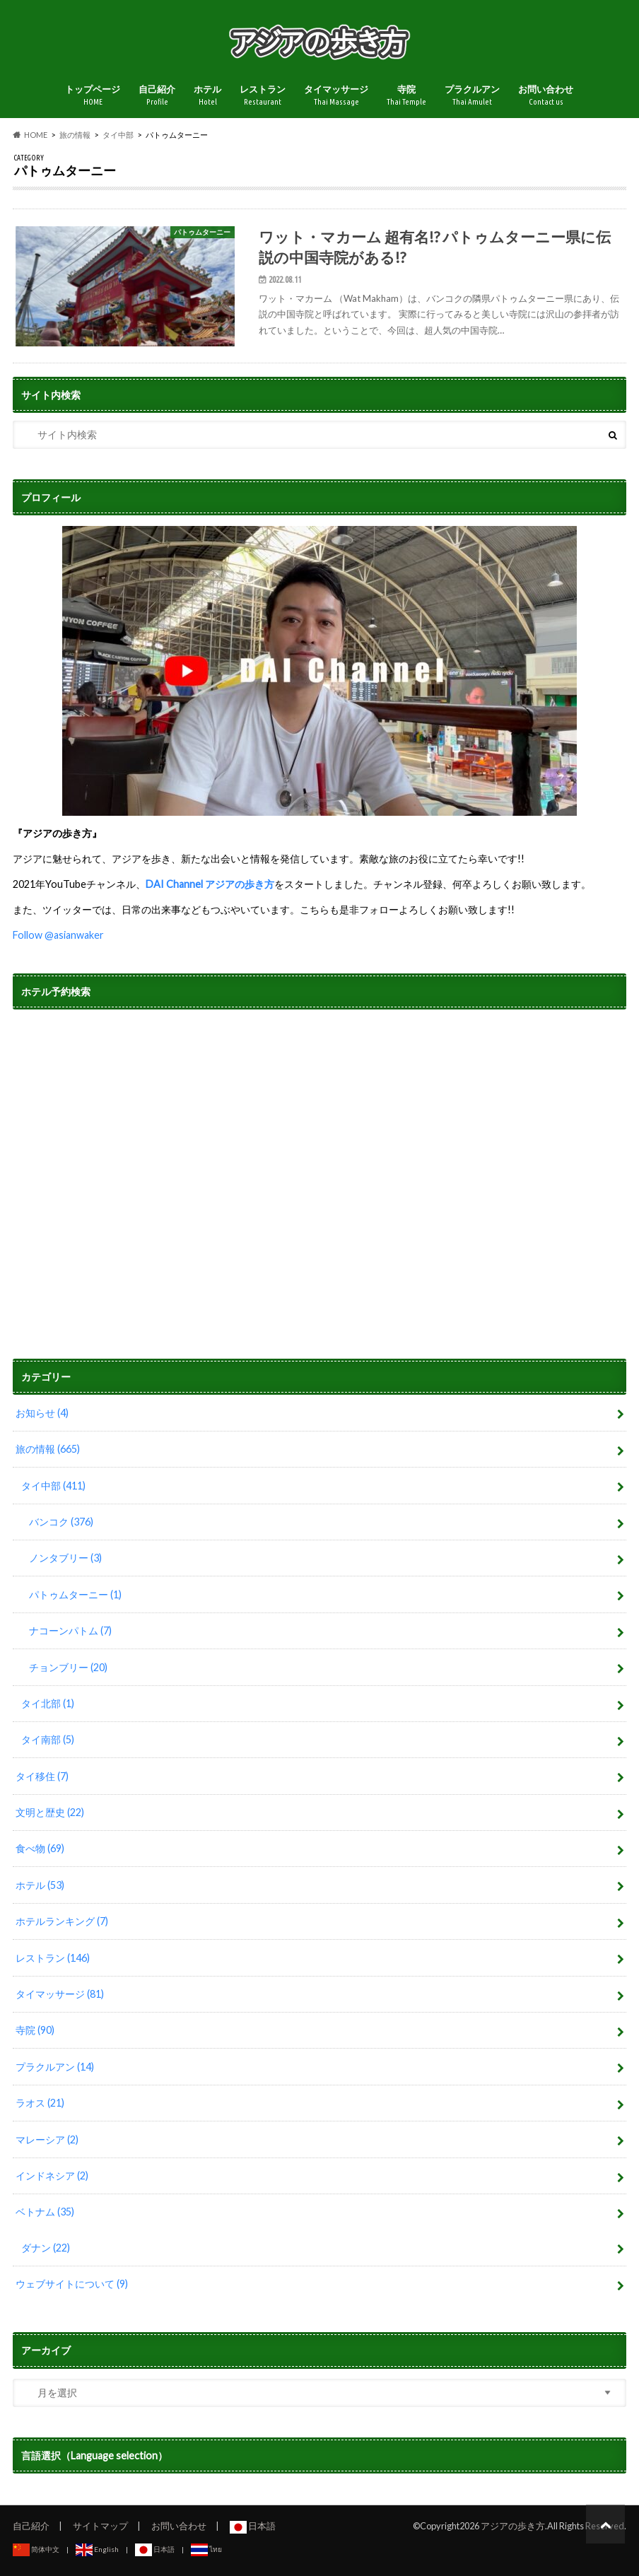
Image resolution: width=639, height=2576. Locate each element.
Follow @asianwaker (58, 935)
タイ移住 (42, 1776)
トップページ (92, 95)
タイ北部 (47, 1703)
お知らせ (42, 1413)
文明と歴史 (50, 1812)
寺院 (406, 95)
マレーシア (47, 2139)
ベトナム (45, 2212)
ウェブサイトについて (72, 2284)
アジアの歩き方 (513, 2525)
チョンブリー (68, 1667)
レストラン (263, 95)
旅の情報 (48, 1449)
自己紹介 (157, 95)
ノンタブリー (65, 1558)
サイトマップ (100, 2525)
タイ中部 (53, 1486)
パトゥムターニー (75, 1594)
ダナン (45, 2248)
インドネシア (52, 2176)
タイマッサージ (336, 95)
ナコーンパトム (70, 1630)
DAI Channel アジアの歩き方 (210, 884)
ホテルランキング (62, 1921)
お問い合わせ (545, 95)
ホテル (207, 95)
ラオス (40, 2103)
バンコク (61, 1522)
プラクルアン (472, 95)
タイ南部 (47, 1739)
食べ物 (40, 1848)
